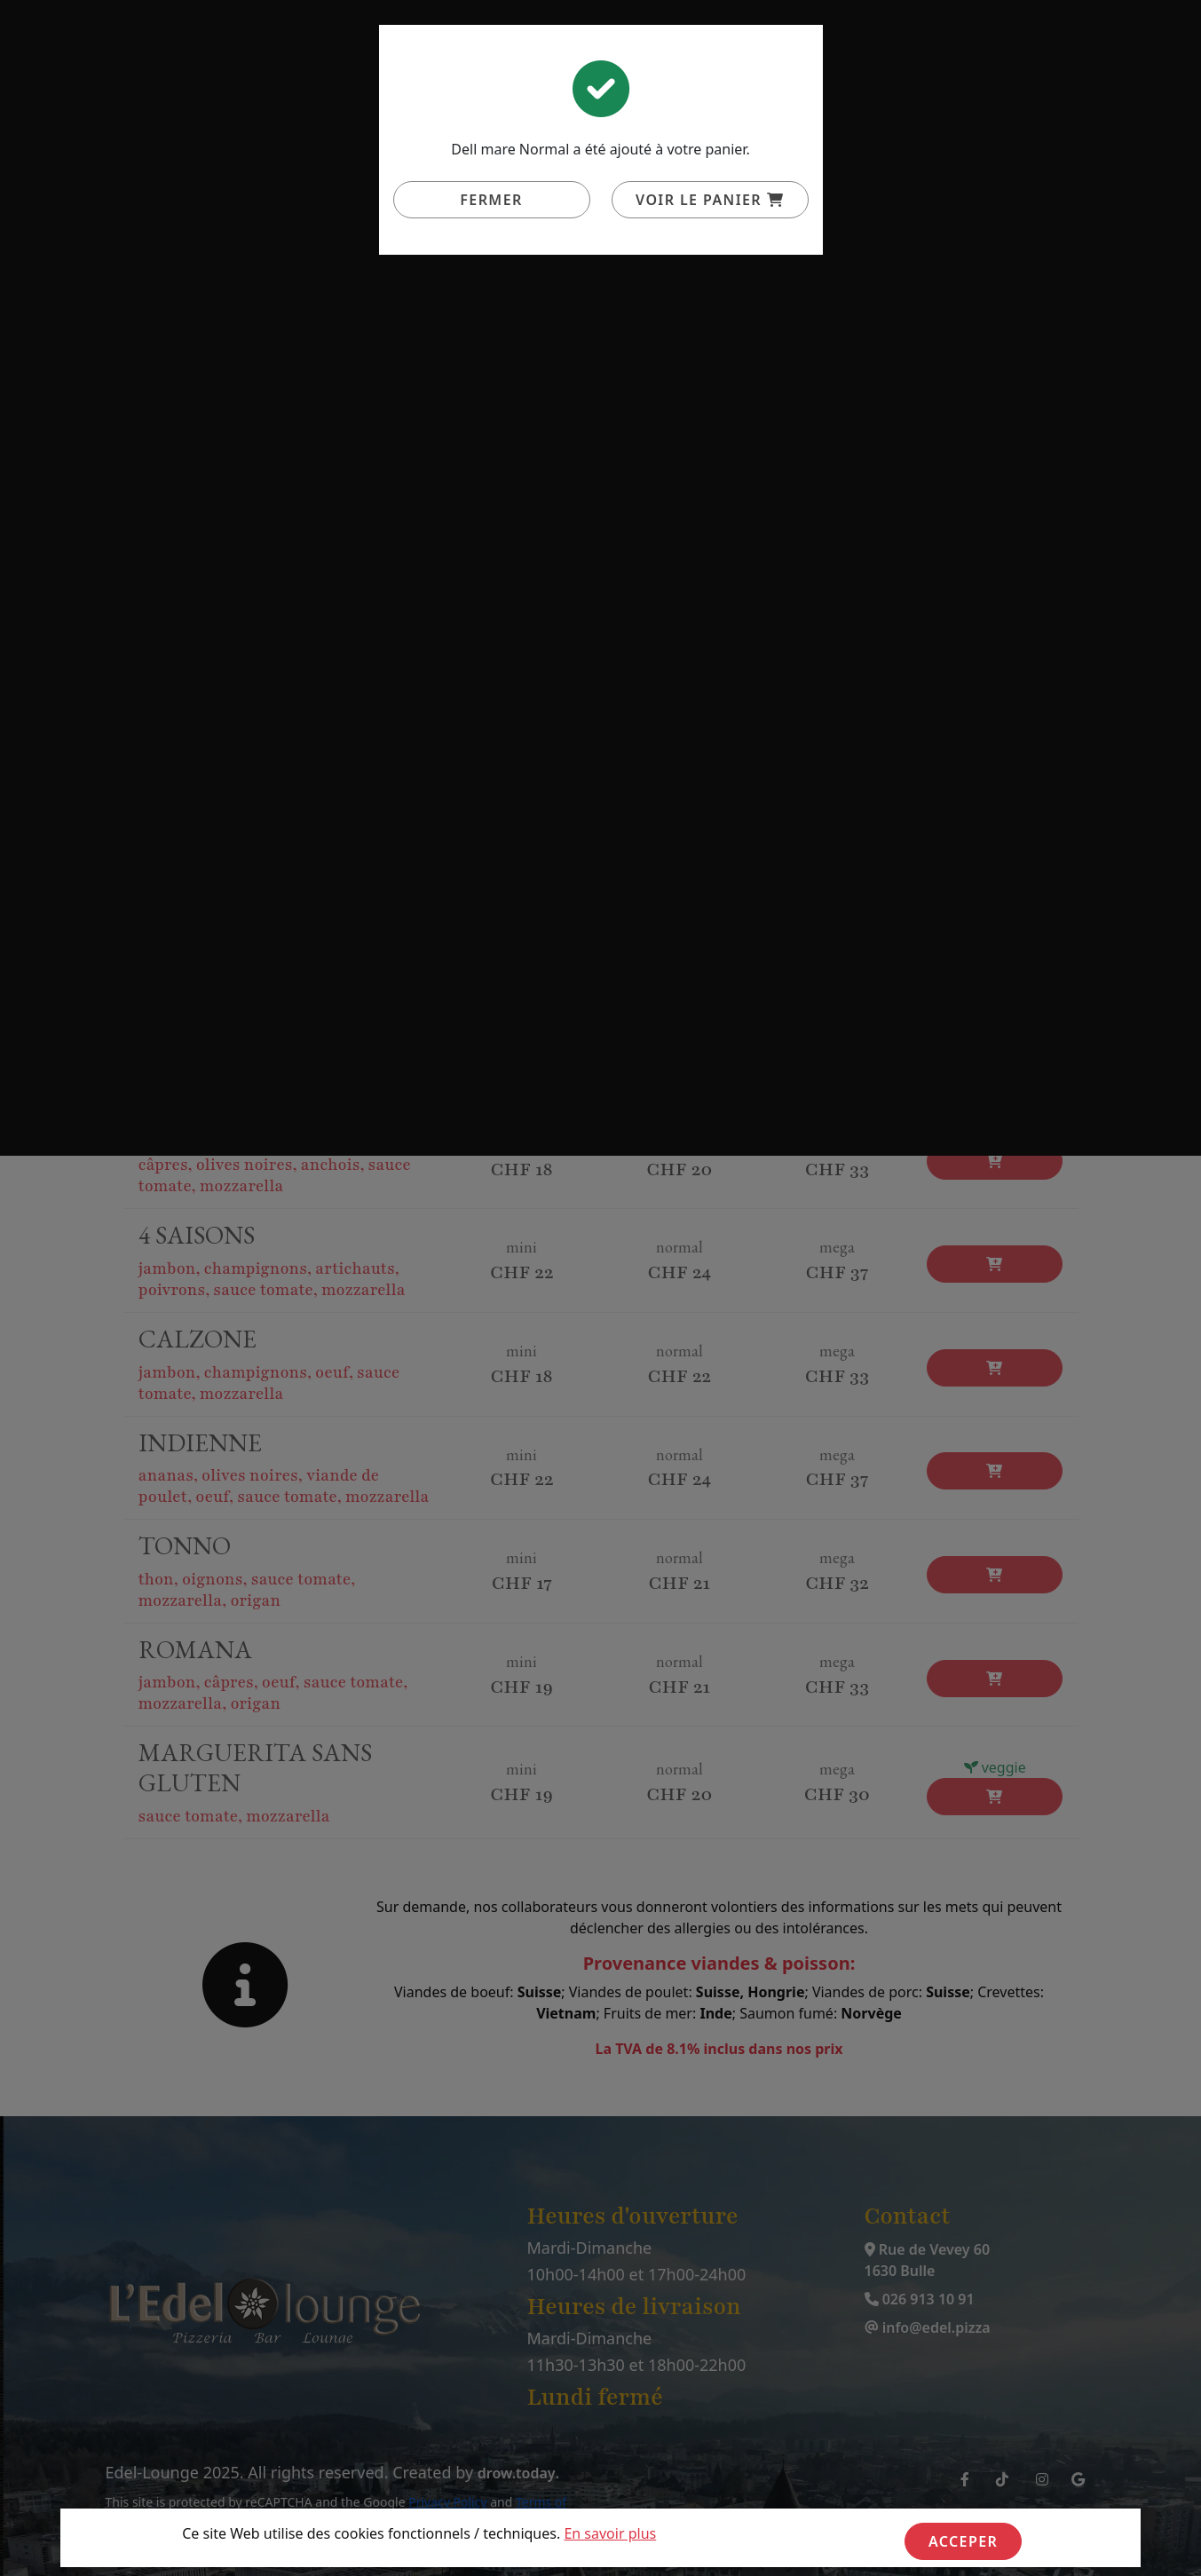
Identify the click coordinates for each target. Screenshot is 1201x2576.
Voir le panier (710, 199)
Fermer (491, 199)
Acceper (963, 2541)
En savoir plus (610, 2533)
